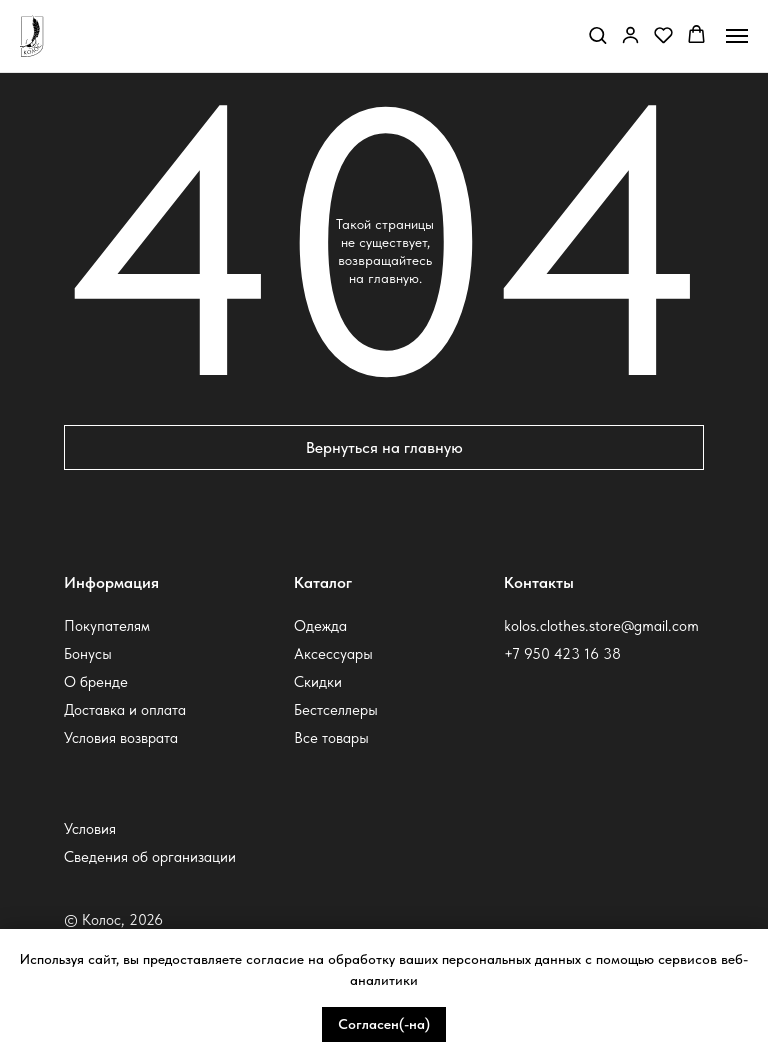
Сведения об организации (150, 857)
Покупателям (107, 626)
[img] (560, 697)
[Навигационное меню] (737, 36)
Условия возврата (121, 738)
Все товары (331, 738)
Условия (90, 829)
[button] (597, 34)
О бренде (96, 682)
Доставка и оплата (125, 710)
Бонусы (88, 654)
